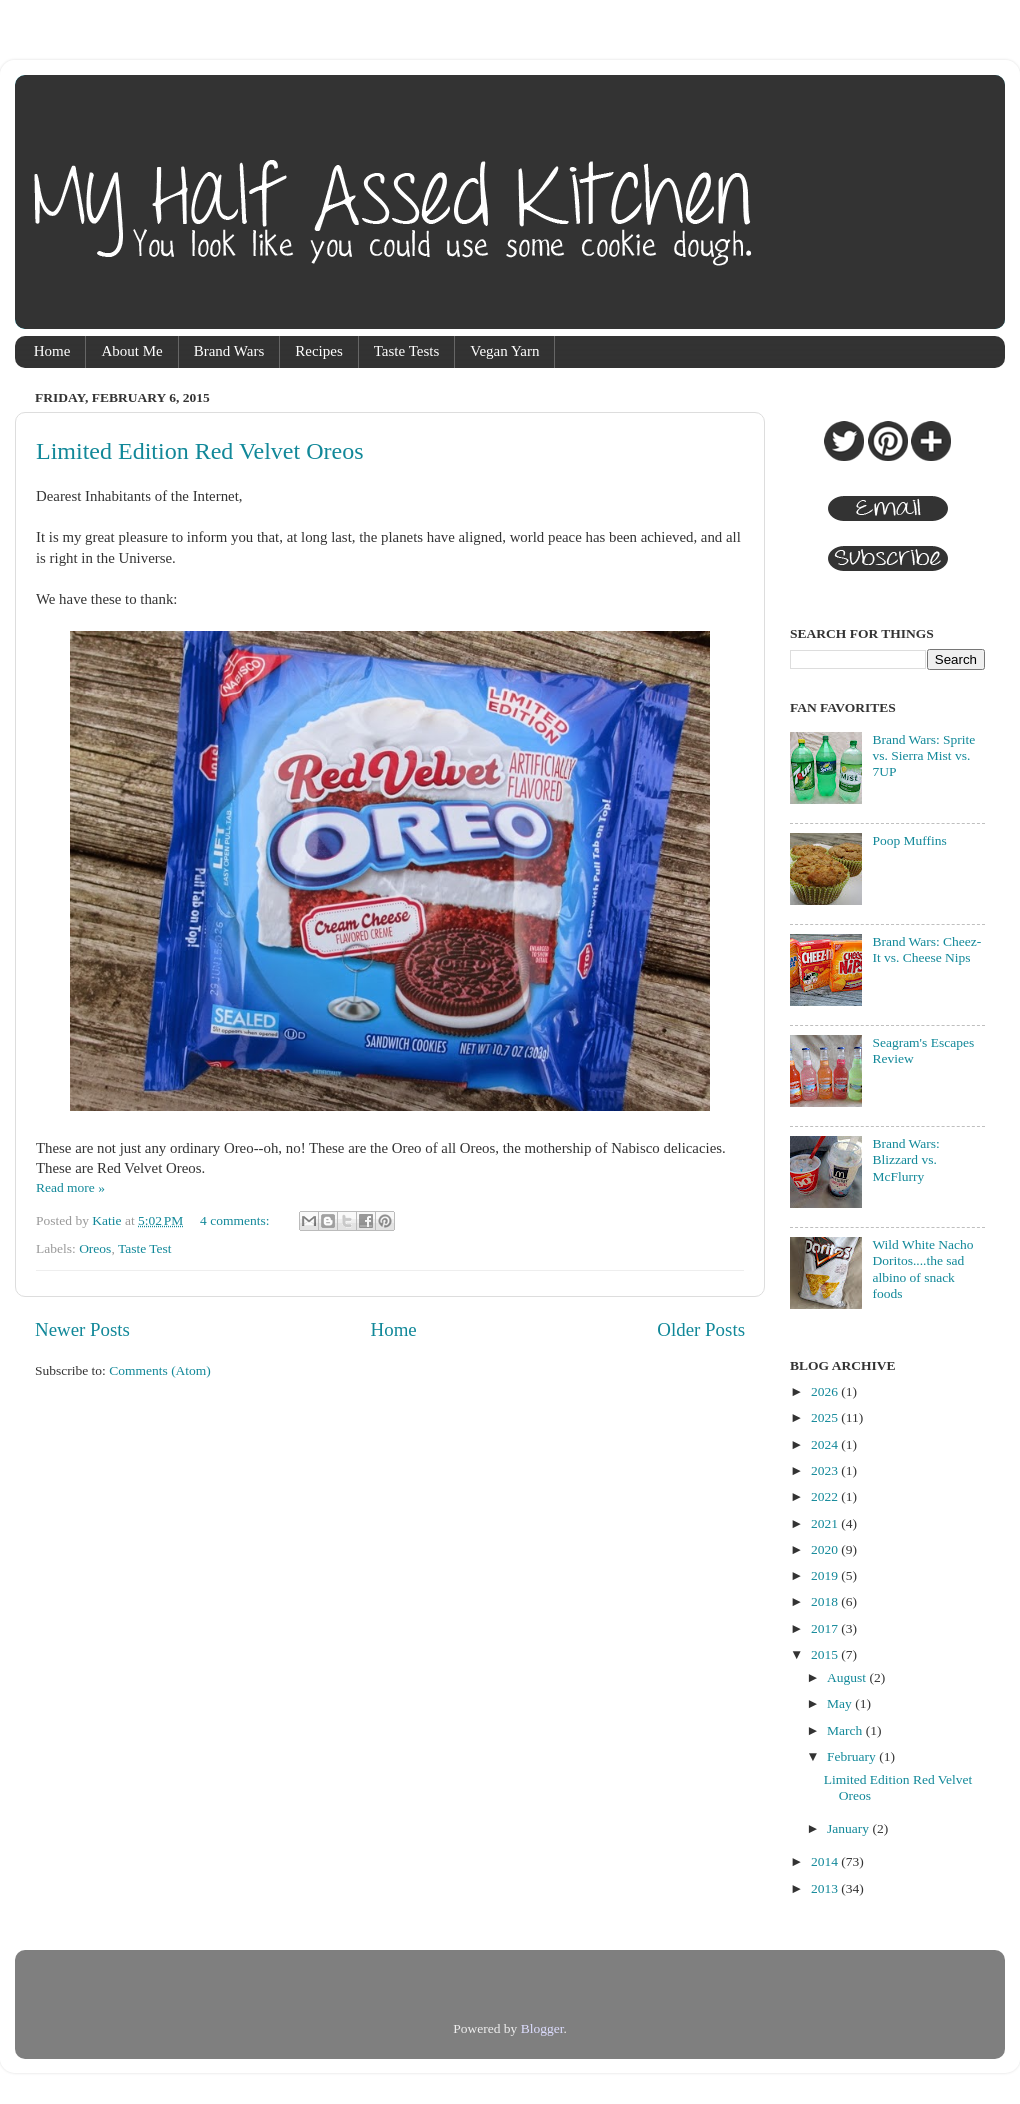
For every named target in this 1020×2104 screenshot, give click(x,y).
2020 (826, 1549)
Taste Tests (407, 351)
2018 (826, 1601)
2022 (826, 1496)
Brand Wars (229, 351)
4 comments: (236, 1220)
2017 (826, 1628)
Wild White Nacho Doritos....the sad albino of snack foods (922, 1269)
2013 (826, 1888)
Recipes (318, 351)
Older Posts (701, 1329)
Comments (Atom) (160, 1370)
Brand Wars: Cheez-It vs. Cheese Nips (926, 949)
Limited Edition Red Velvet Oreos (200, 451)
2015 (826, 1654)
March (846, 1730)
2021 (826, 1523)
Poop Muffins (909, 840)
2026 (826, 1391)
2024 (826, 1444)
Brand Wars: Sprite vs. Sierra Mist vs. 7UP (923, 755)
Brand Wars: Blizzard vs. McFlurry (905, 1159)
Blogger (542, 2028)
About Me (131, 351)
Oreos (95, 1248)
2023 (826, 1470)
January (849, 1828)
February (853, 1756)
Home (52, 351)
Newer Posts (82, 1329)
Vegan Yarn (504, 351)
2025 (826, 1417)
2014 (826, 1861)
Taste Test (145, 1248)
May (841, 1703)
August (848, 1677)
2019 (826, 1575)
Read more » (70, 1187)
